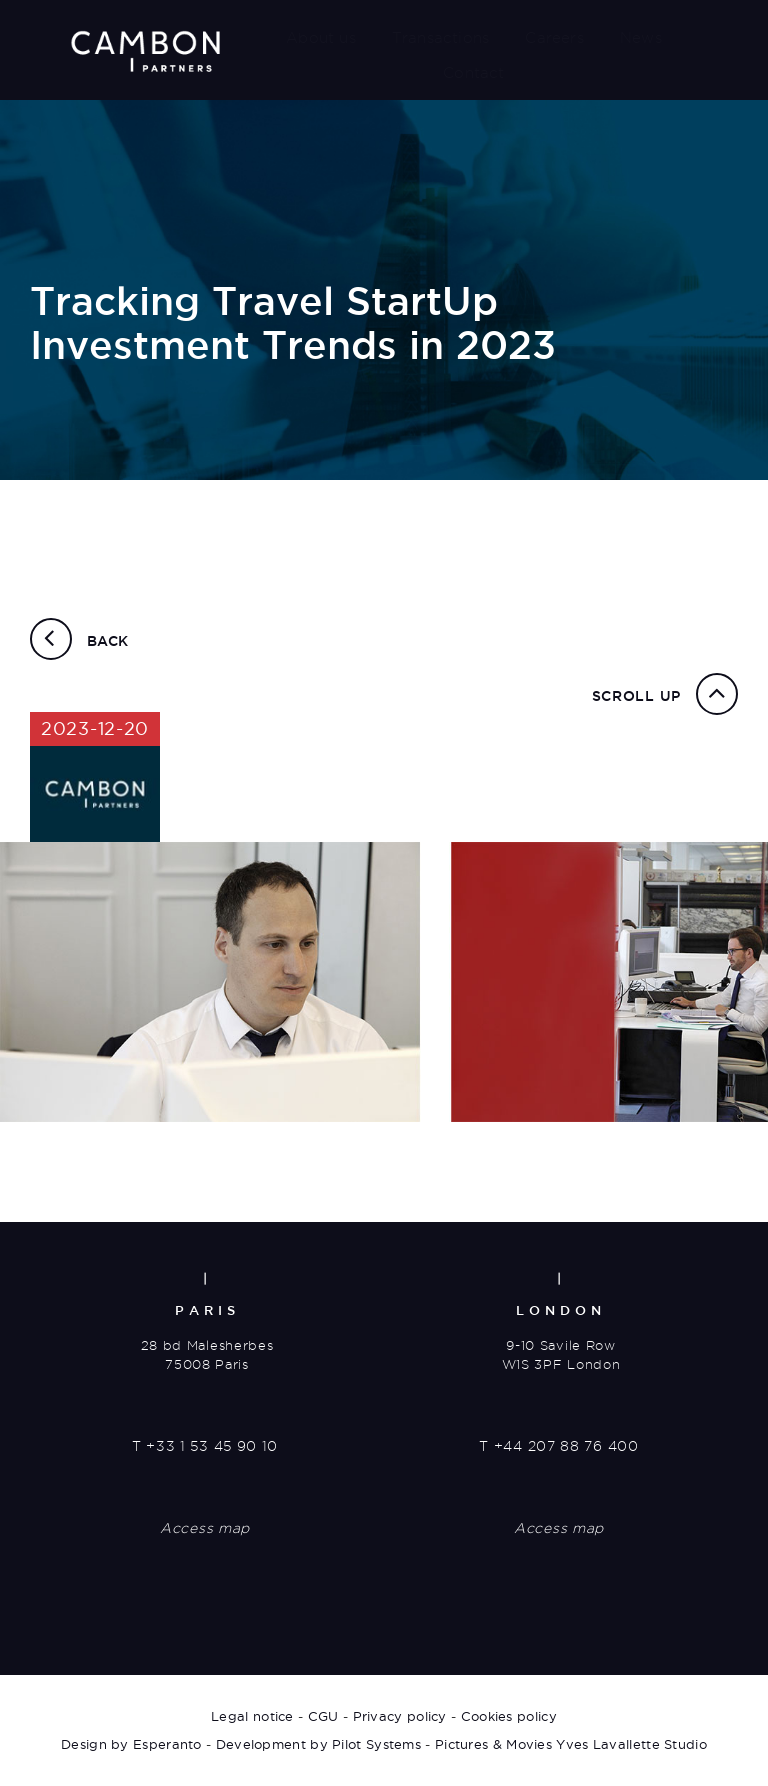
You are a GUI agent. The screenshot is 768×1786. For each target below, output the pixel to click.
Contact (473, 73)
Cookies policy (509, 1716)
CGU (323, 1716)
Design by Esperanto (131, 1744)
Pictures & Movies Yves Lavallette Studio (571, 1744)
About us (321, 38)
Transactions (440, 38)
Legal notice (252, 1716)
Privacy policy (400, 1716)
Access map (205, 1528)
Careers (554, 38)
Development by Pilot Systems (318, 1744)
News (641, 38)
